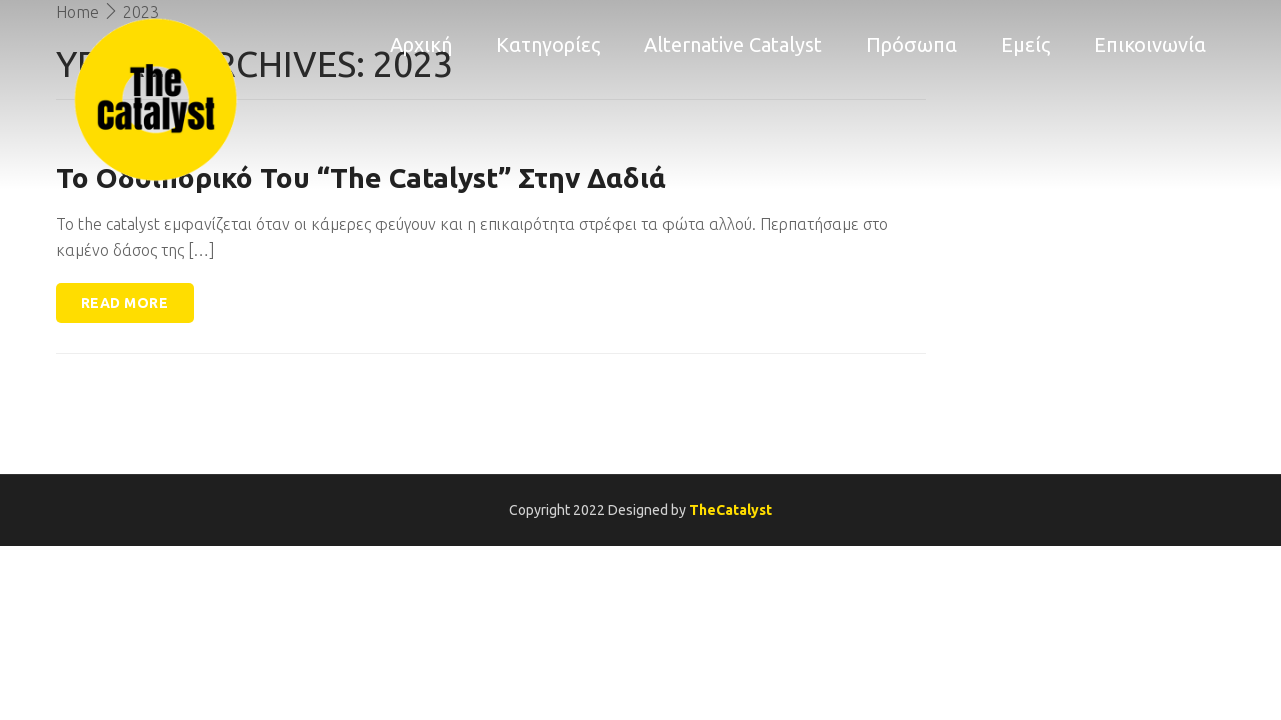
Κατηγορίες (548, 44)
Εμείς (1025, 44)
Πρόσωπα (911, 44)
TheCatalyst (730, 510)
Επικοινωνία (1150, 44)
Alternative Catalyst (733, 44)
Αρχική (421, 44)
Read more (125, 303)
